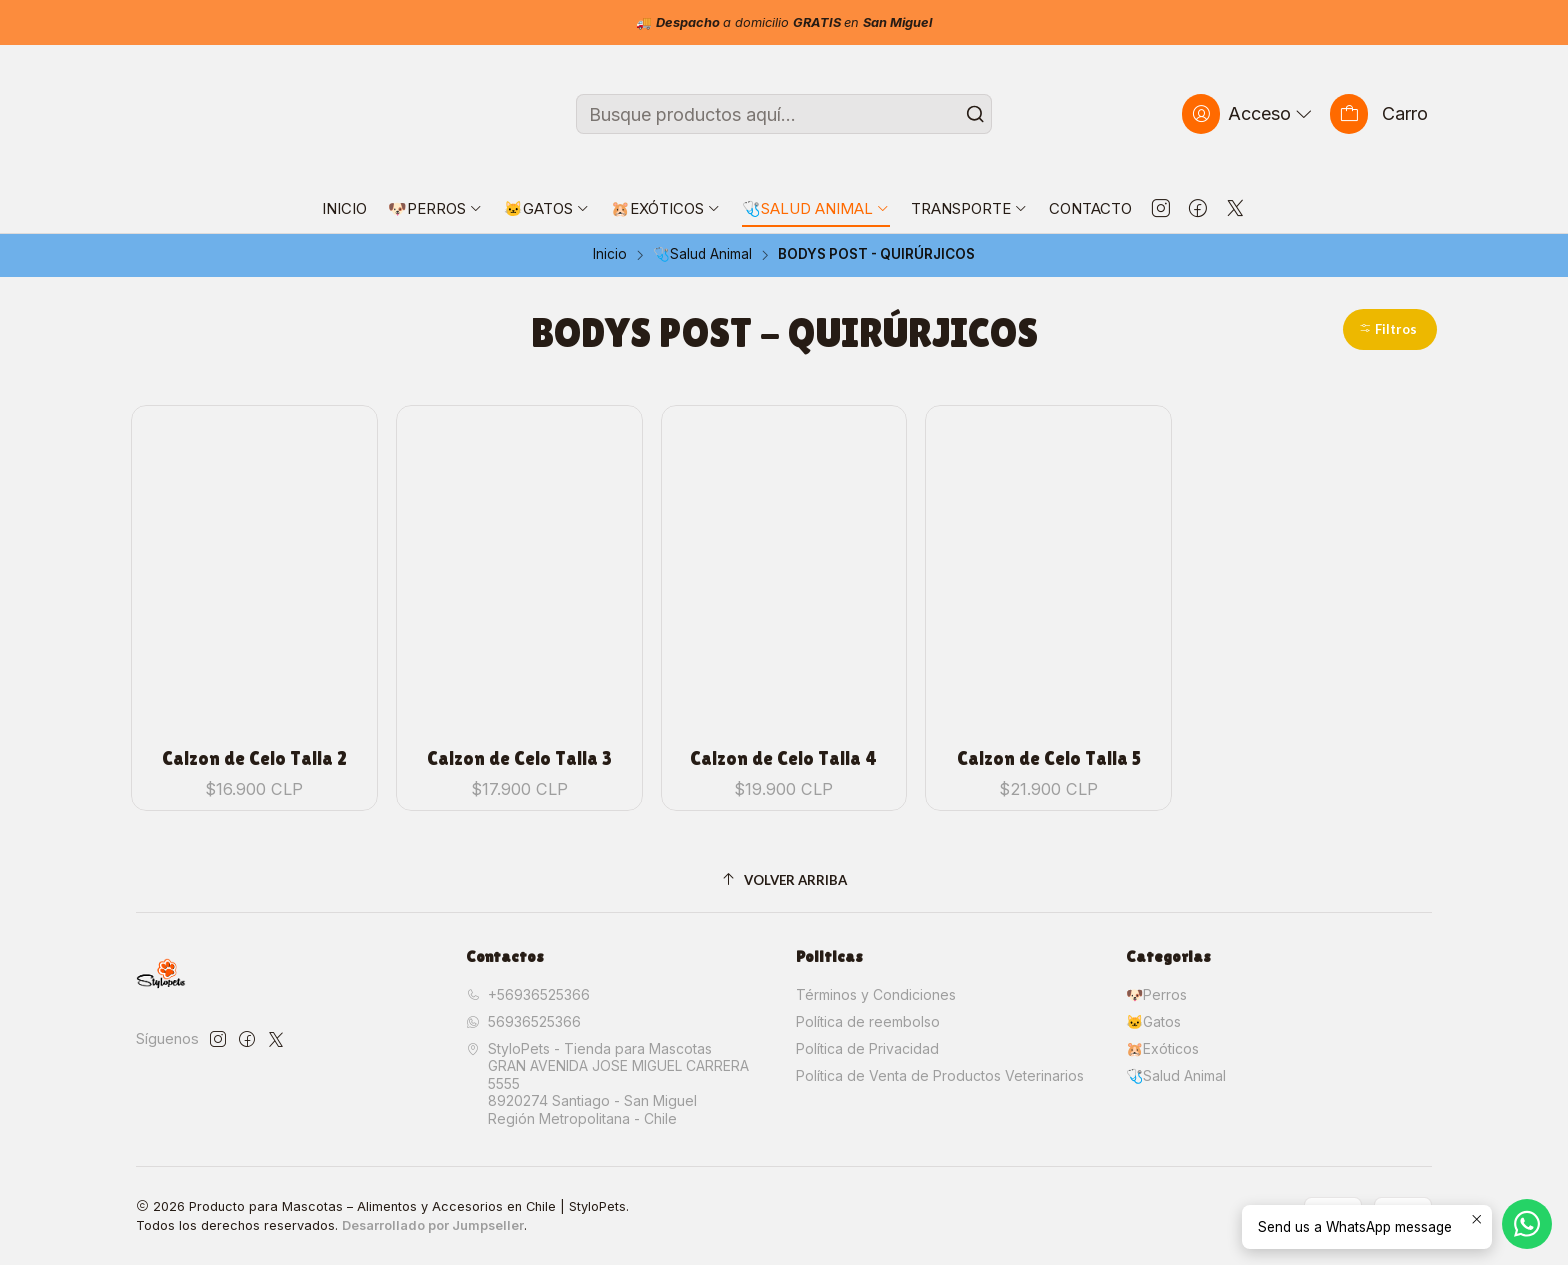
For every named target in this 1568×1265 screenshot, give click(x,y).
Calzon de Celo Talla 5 (1049, 758)
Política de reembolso (868, 1021)
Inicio (610, 255)
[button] (1390, 329)
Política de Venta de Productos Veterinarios (940, 1075)
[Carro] (1379, 113)
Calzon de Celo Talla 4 (783, 758)
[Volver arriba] (784, 880)
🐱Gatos (1153, 1021)
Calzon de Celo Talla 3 (519, 758)
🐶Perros (1156, 994)
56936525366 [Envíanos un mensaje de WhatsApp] (523, 1021)
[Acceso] (1249, 113)
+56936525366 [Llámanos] (528, 994)
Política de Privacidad (867, 1048)
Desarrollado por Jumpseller (433, 1225)
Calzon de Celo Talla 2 (254, 758)
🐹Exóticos (1162, 1048)
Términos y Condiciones (876, 994)
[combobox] (784, 114)
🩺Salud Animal (702, 255)
